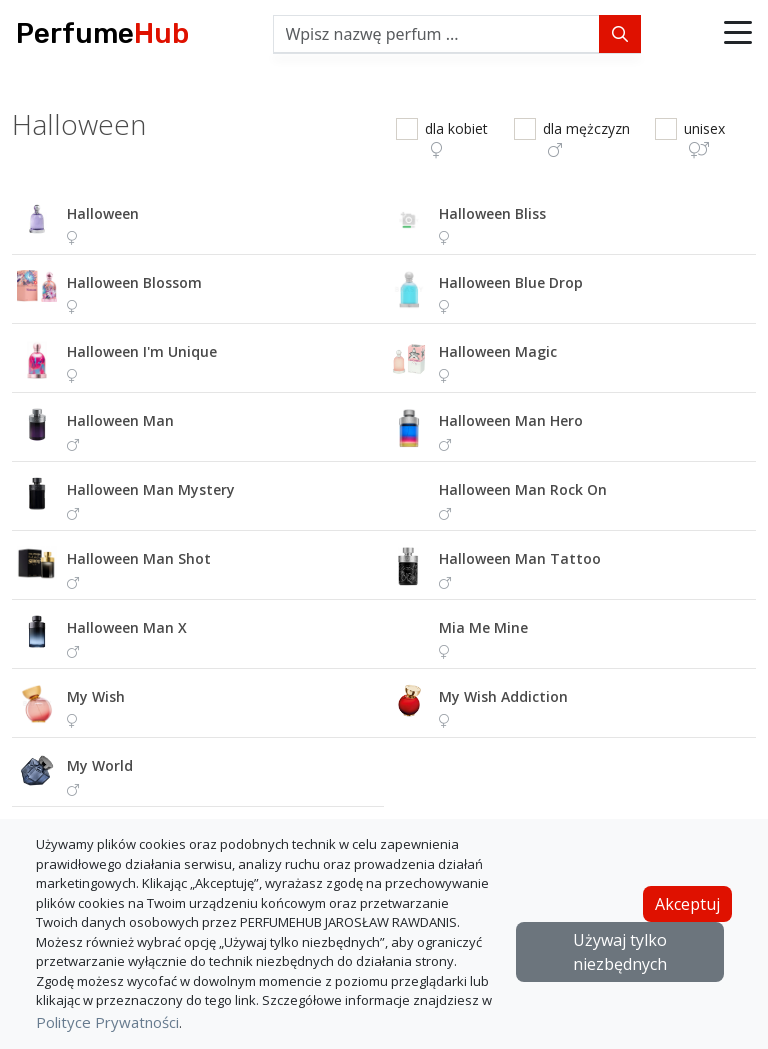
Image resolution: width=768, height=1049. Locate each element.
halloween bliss (492, 213)
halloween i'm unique (142, 351)
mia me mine (483, 627)
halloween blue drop (511, 282)
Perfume (102, 33)
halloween (103, 213)
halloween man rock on (523, 489)
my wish (96, 696)
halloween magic (498, 351)
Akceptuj (687, 904)
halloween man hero (511, 420)
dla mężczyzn (586, 138)
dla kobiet (456, 138)
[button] (738, 34)
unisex (704, 138)
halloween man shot (139, 558)
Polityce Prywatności (107, 1022)
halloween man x (127, 627)
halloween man (120, 420)
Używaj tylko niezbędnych (620, 952)
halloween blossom (134, 282)
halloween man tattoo (520, 558)
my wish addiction (503, 696)
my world (100, 765)
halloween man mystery (151, 489)
